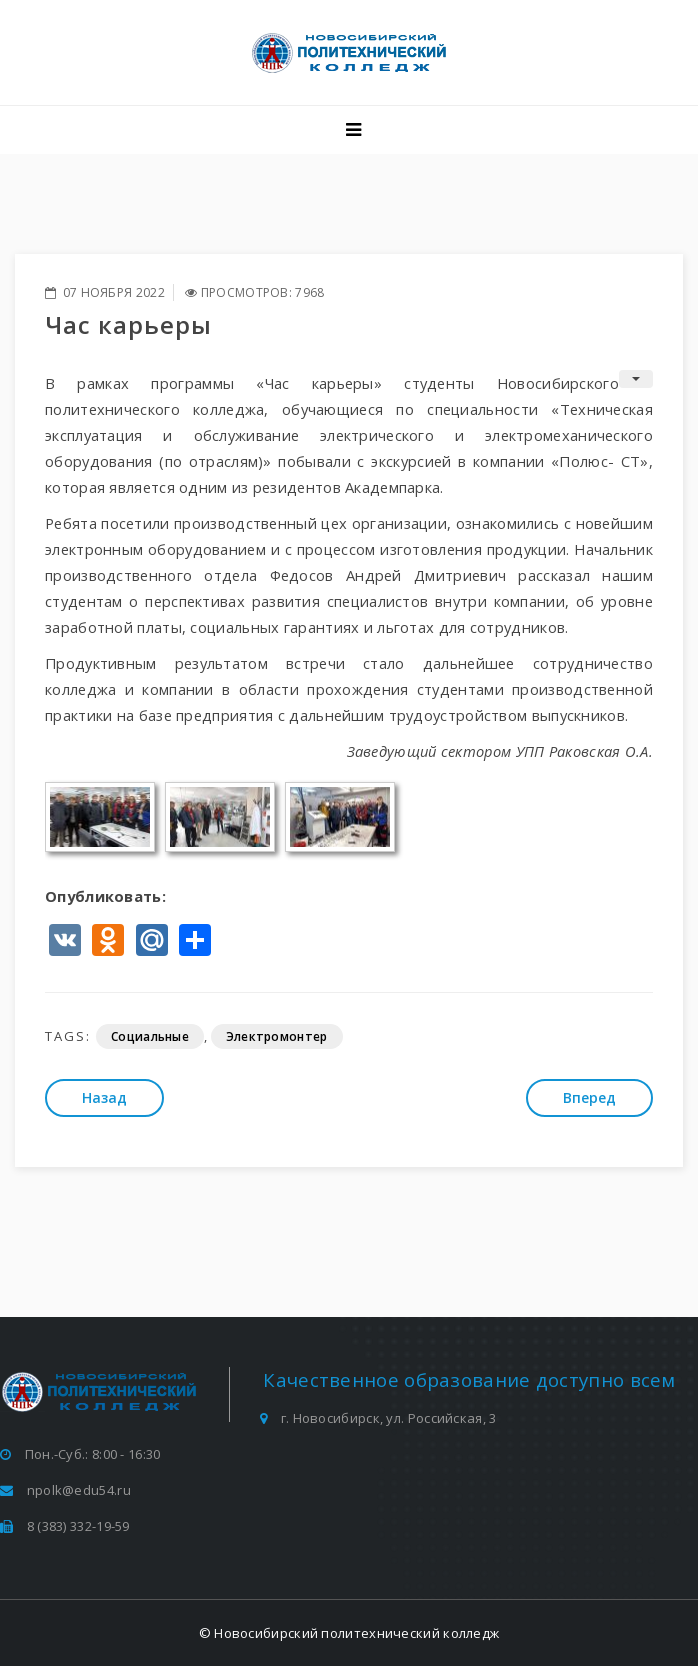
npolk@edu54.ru (79, 1490)
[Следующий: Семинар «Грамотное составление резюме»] (589, 1098)
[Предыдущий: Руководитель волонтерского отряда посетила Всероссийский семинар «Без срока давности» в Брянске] (104, 1098)
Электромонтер (277, 1036)
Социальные (150, 1036)
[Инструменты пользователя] (636, 379)
